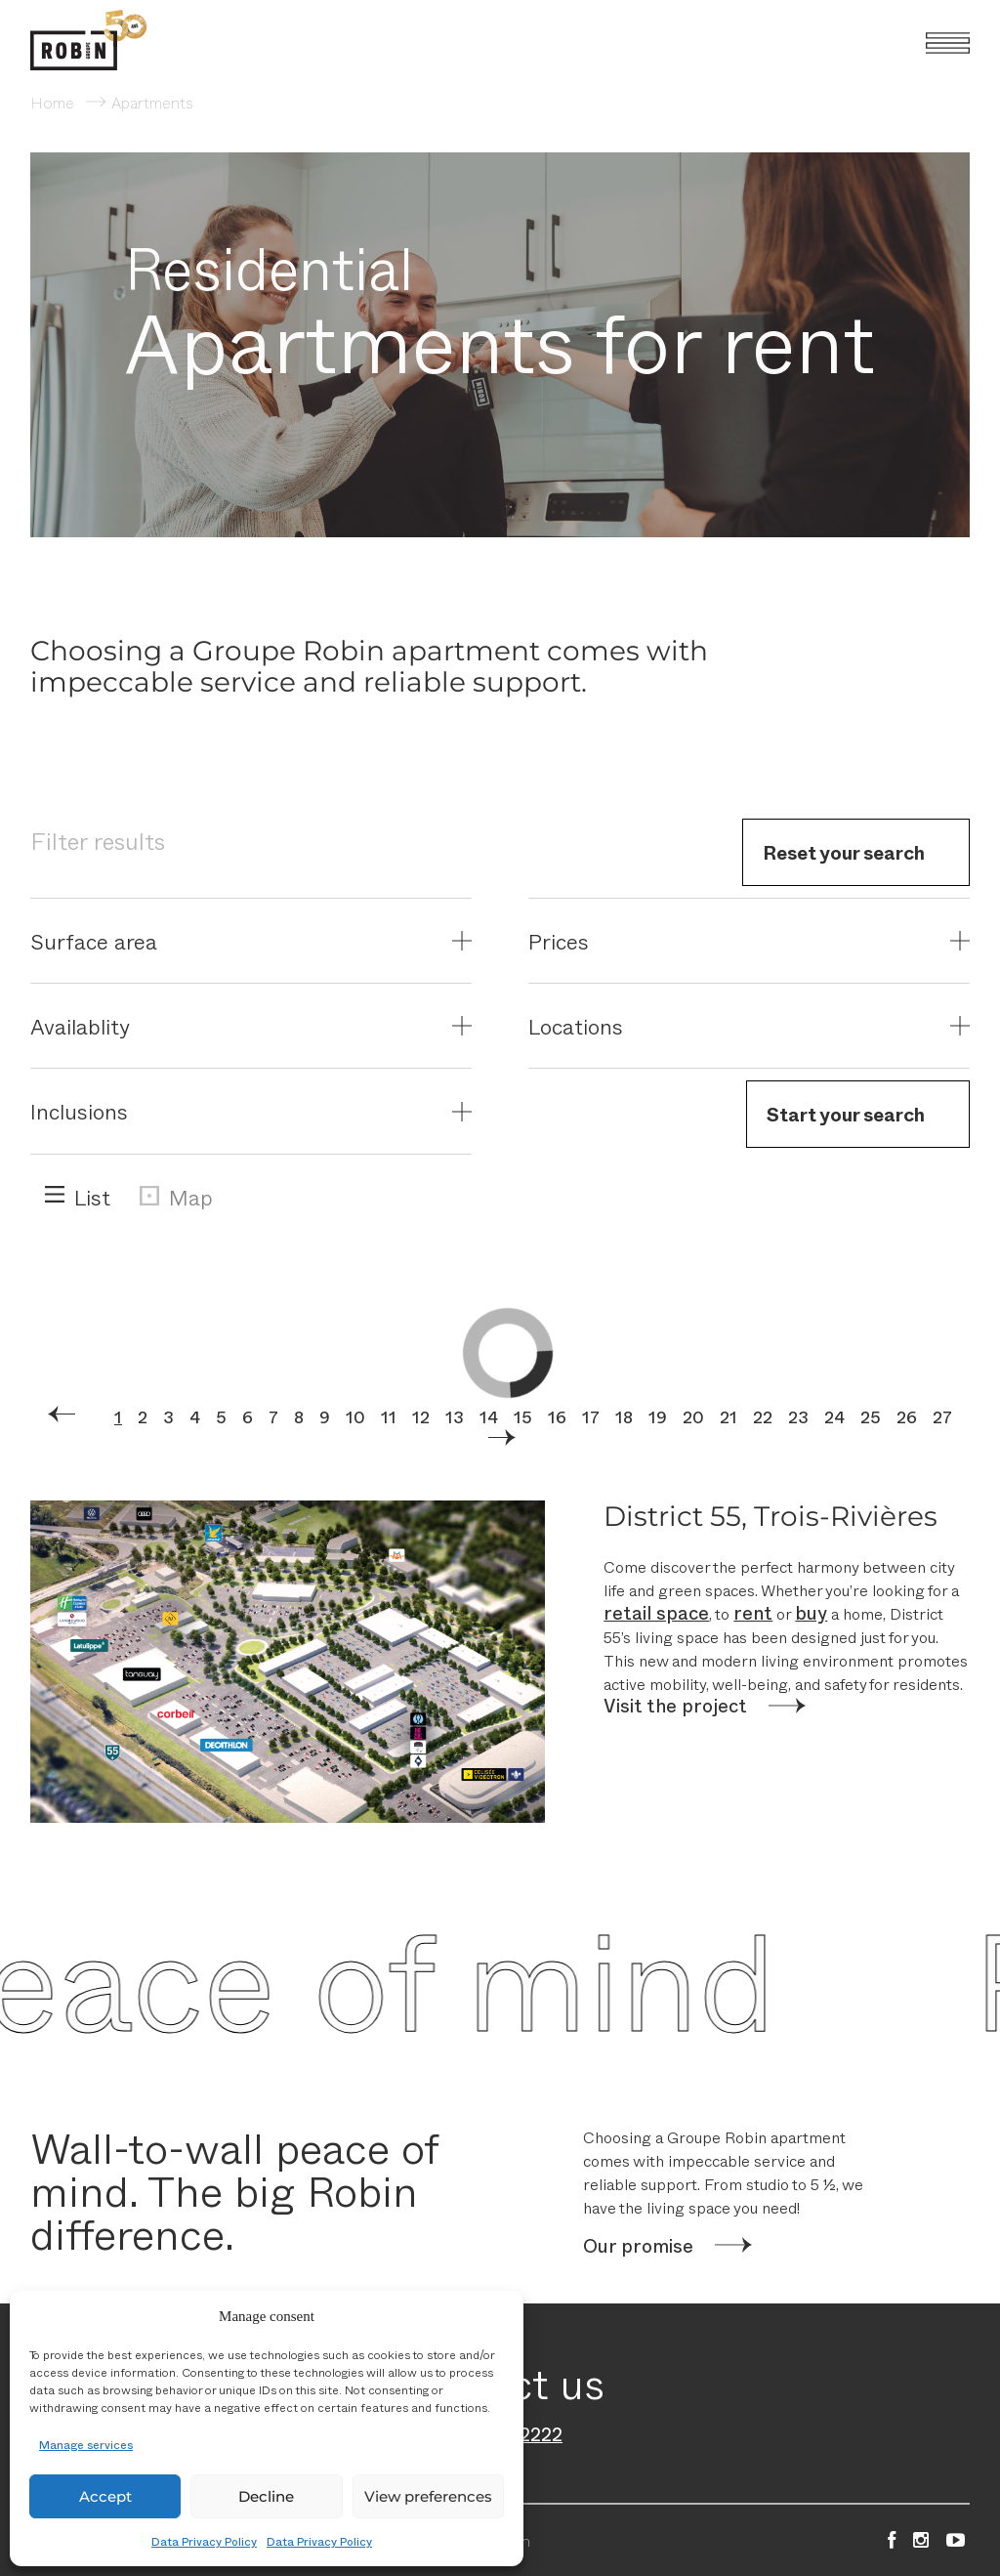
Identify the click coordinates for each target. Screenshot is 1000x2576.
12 (421, 1416)
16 (557, 1416)
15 (523, 1416)
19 (659, 1416)
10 (355, 1416)
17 (591, 1416)
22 (764, 1416)
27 (945, 1416)
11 (388, 1416)
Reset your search (844, 852)
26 (908, 1416)
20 (695, 1416)
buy (811, 1612)
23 (800, 1416)
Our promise (638, 2245)
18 (625, 1416)
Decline (266, 2496)
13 (454, 1416)
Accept (105, 2496)
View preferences (428, 2496)
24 (836, 1416)
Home (52, 101)
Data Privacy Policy (204, 2541)
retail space (656, 1612)
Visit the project (675, 1705)
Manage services (86, 2444)
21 (730, 1416)
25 (872, 1416)
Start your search (846, 1113)
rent (752, 1612)
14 (488, 1416)
